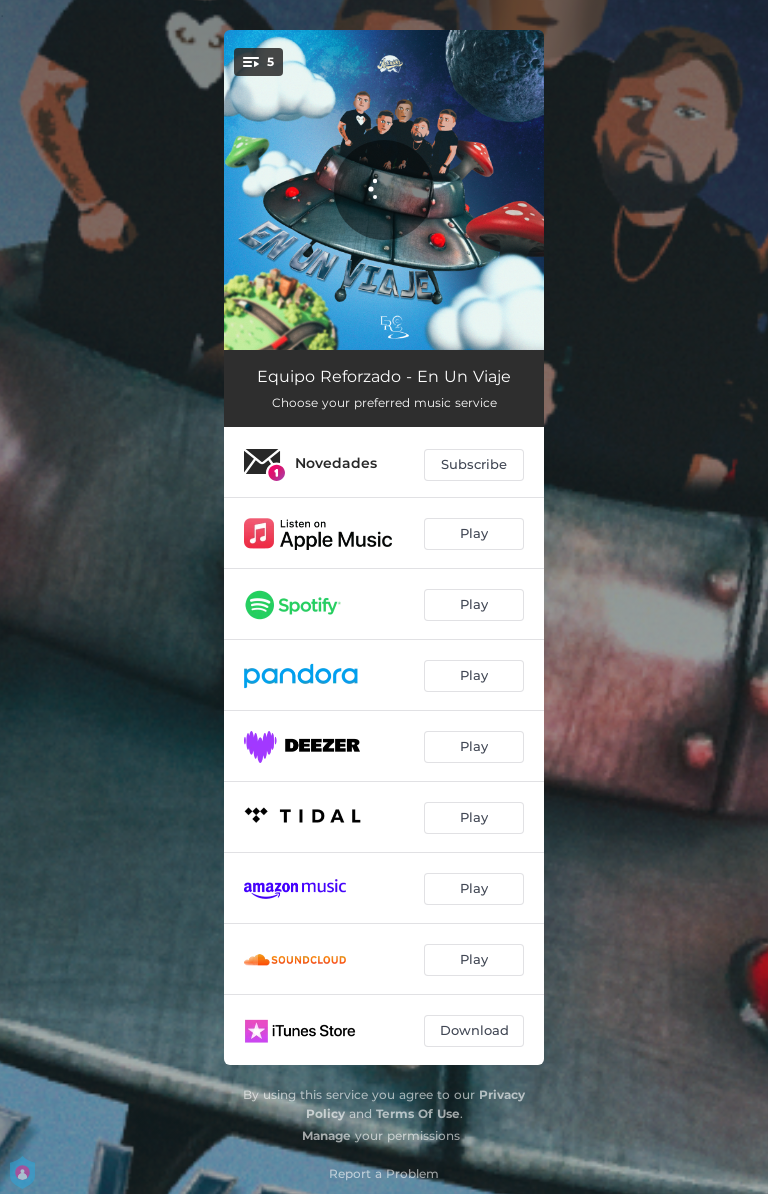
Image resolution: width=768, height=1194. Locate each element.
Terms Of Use (418, 1113)
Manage (326, 1135)
